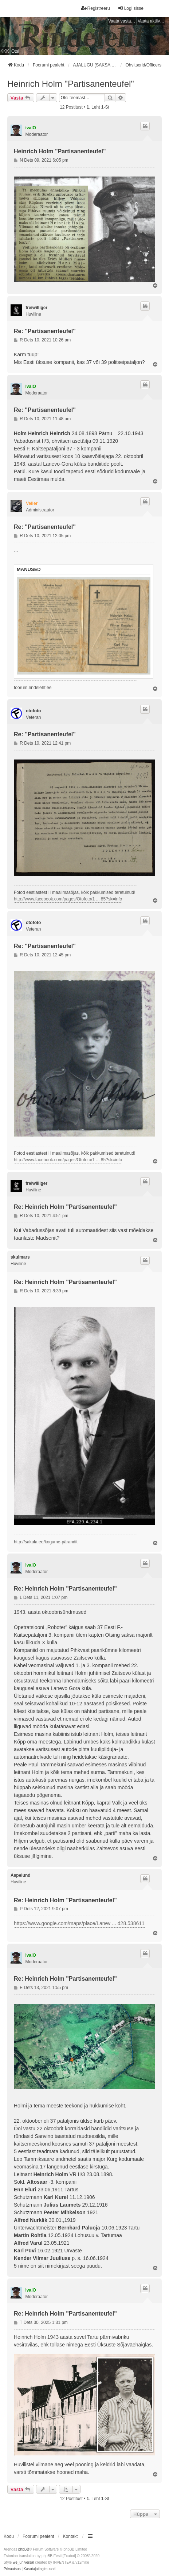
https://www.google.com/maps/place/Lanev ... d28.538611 (79, 1923)
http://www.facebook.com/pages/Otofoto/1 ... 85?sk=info (68, 899)
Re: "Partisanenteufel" (45, 331)
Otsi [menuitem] (15, 51)
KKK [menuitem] (4, 51)
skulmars (20, 1257)
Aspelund (21, 1875)
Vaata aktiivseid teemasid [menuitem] (151, 21)
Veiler (32, 503)
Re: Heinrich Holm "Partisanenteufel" (65, 1207)
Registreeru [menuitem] (95, 8)
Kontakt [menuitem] (70, 2536)
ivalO (30, 127)
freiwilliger (36, 307)
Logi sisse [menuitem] (131, 8)
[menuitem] (12, 2569)
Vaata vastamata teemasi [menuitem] (122, 21)
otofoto (33, 710)
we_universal (23, 2562)
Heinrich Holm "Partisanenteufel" (70, 84)
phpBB (23, 2549)
